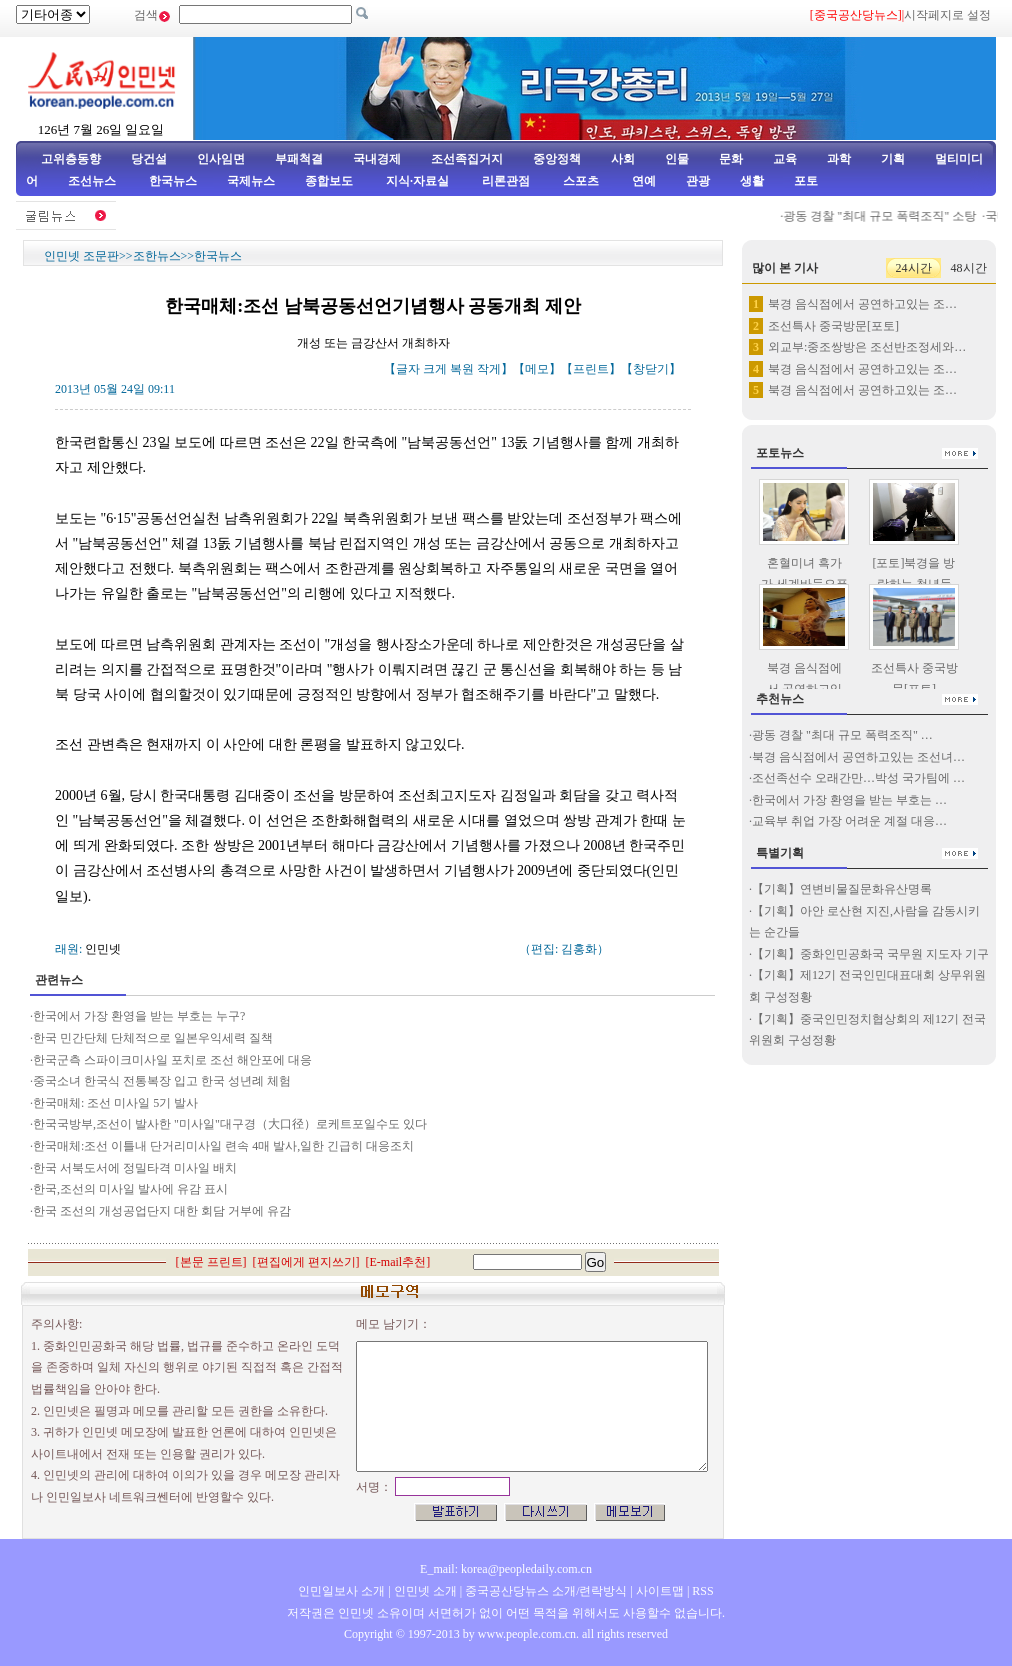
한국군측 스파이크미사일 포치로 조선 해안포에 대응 (172, 1060)
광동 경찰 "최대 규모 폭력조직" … (842, 735)
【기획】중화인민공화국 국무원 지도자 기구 (870, 954)
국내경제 (377, 159)
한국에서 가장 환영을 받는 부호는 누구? (139, 1016)
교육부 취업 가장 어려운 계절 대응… (849, 821)
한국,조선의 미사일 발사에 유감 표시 (130, 1189)
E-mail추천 (398, 1262)
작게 (489, 369)
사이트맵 (660, 1591)
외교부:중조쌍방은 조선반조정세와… (867, 347)
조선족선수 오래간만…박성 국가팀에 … (858, 778)
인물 (677, 159)
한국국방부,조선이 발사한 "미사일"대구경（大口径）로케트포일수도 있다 (230, 1124)
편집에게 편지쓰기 (306, 1262)
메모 (537, 369)
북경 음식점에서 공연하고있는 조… (862, 304)
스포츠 (579, 181)
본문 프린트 (211, 1262)
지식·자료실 (419, 181)
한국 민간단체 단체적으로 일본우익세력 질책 (153, 1038)
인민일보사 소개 (341, 1591)
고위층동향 (71, 159)
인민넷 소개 (424, 1591)
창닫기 (651, 369)
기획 (893, 159)
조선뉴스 (93, 181)
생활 (752, 181)
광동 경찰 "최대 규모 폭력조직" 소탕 (889, 216)
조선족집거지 (467, 159)
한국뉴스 (173, 181)
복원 (462, 369)
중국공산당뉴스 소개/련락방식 (546, 1591)
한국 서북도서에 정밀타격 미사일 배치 (135, 1168)
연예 (642, 181)
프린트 (591, 369)
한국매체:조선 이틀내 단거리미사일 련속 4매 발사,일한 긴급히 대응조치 (223, 1146)
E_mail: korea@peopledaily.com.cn (506, 1569)
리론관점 (506, 181)
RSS (702, 1591)
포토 (806, 181)
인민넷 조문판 (81, 256)
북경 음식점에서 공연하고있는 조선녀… (858, 757)
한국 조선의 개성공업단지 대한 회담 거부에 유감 (162, 1211)
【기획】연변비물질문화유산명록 (842, 889)
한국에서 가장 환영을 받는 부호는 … (849, 800)
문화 (731, 159)
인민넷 (103, 949)
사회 (623, 159)
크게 (435, 369)
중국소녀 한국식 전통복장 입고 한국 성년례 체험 (162, 1081)
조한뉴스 (157, 256)
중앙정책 (557, 159)
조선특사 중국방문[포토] (833, 326)
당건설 (149, 159)
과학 (839, 159)
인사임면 (221, 159)
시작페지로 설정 (947, 15)
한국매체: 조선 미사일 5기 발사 (115, 1103)
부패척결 (299, 159)
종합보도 (329, 181)
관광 (698, 181)
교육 (785, 159)
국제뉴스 (251, 181)
